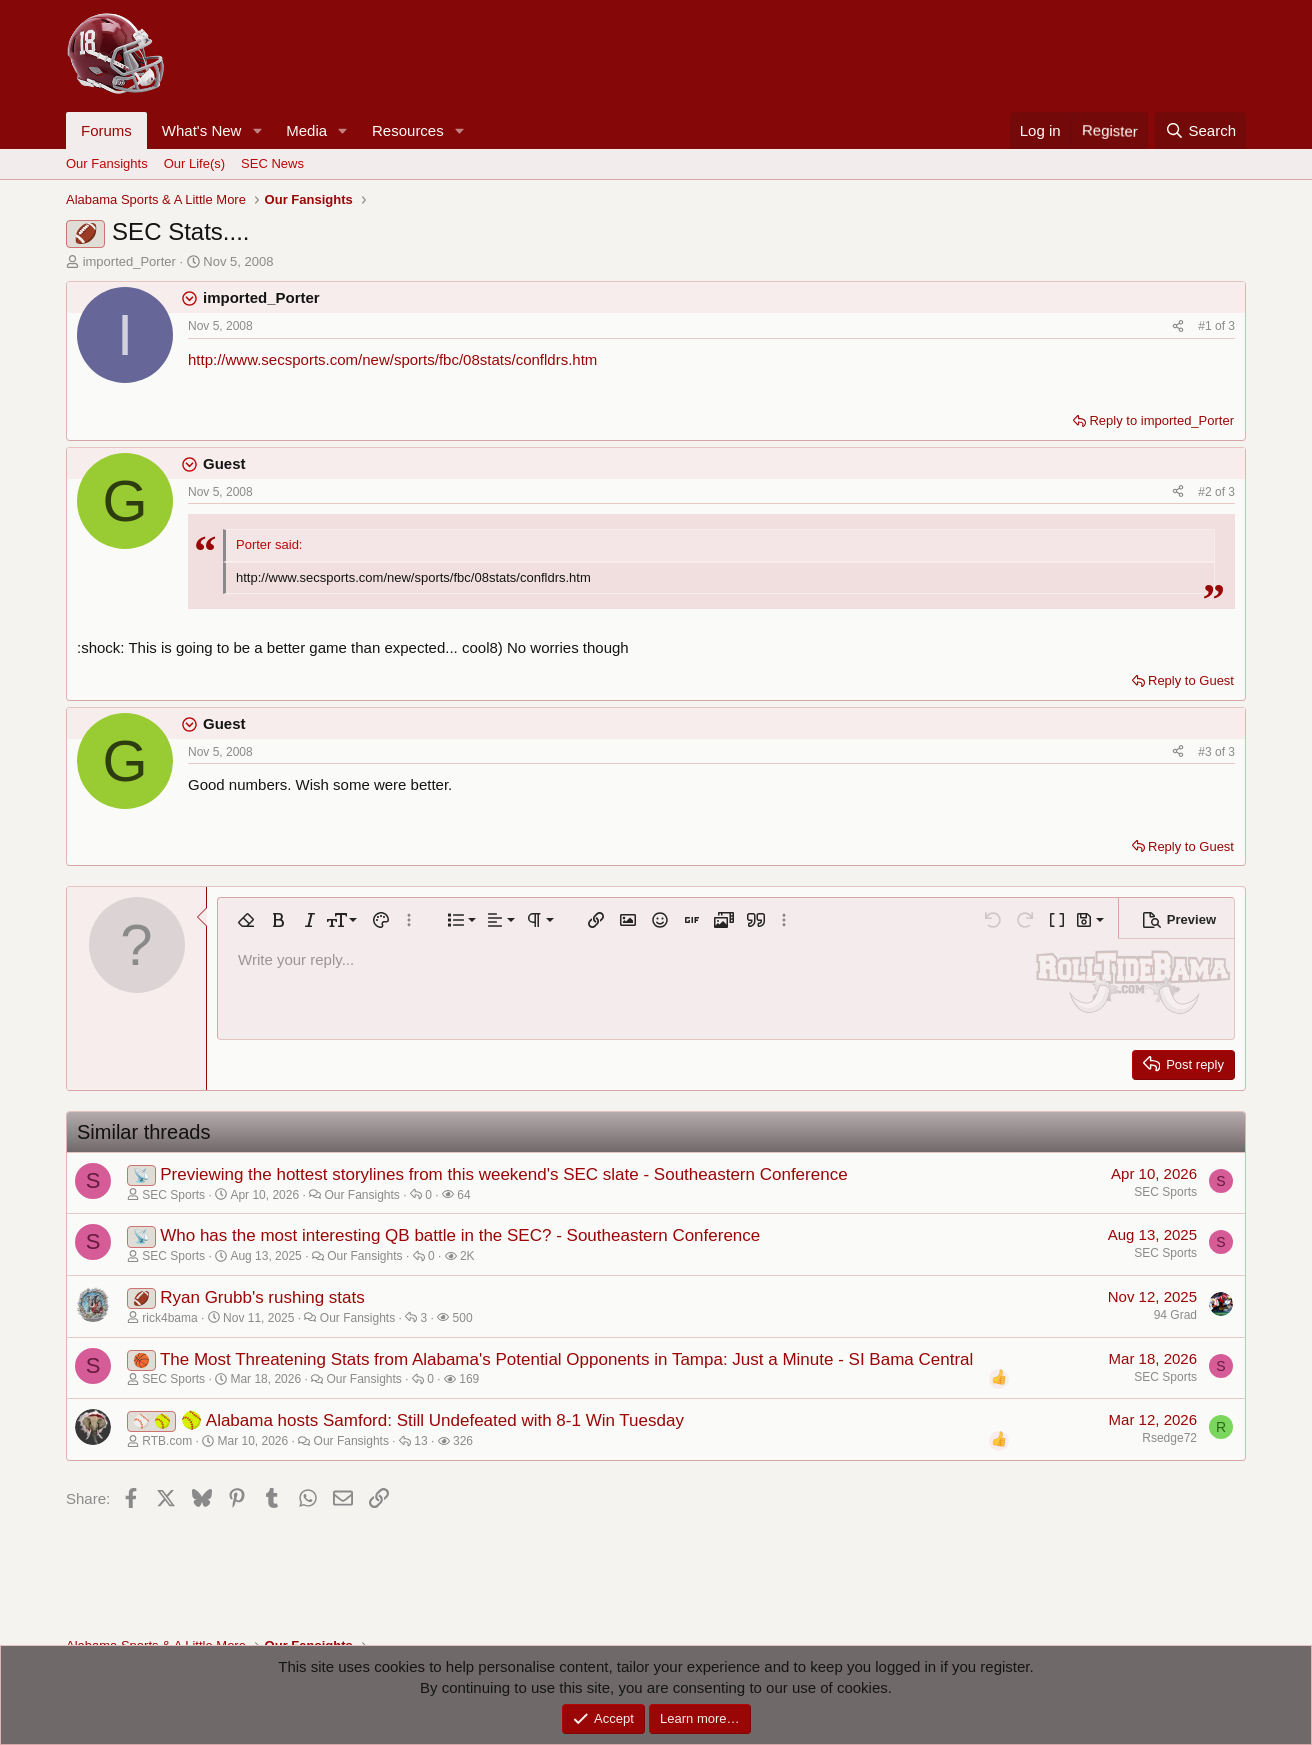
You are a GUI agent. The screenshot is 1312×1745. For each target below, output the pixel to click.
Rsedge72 (1169, 1438)
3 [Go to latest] (1231, 326)
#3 (1206, 752)
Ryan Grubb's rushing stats (262, 1297)
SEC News (272, 163)
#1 (1206, 326)
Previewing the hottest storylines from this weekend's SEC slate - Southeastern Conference (503, 1174)
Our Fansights (107, 163)
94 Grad (1175, 1315)
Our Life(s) (194, 163)
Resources (408, 130)
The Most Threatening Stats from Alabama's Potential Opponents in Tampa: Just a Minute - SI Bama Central (566, 1359)
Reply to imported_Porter (1161, 420)
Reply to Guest (1191, 680)
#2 (1206, 492)
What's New (202, 130)
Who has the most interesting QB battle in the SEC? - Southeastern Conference (460, 1235)
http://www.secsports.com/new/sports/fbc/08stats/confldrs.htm (392, 359)
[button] (257, 130)
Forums (106, 130)
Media (306, 130)
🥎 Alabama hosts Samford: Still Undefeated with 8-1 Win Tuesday (432, 1420)
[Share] (1178, 326)
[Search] (1200, 130)
